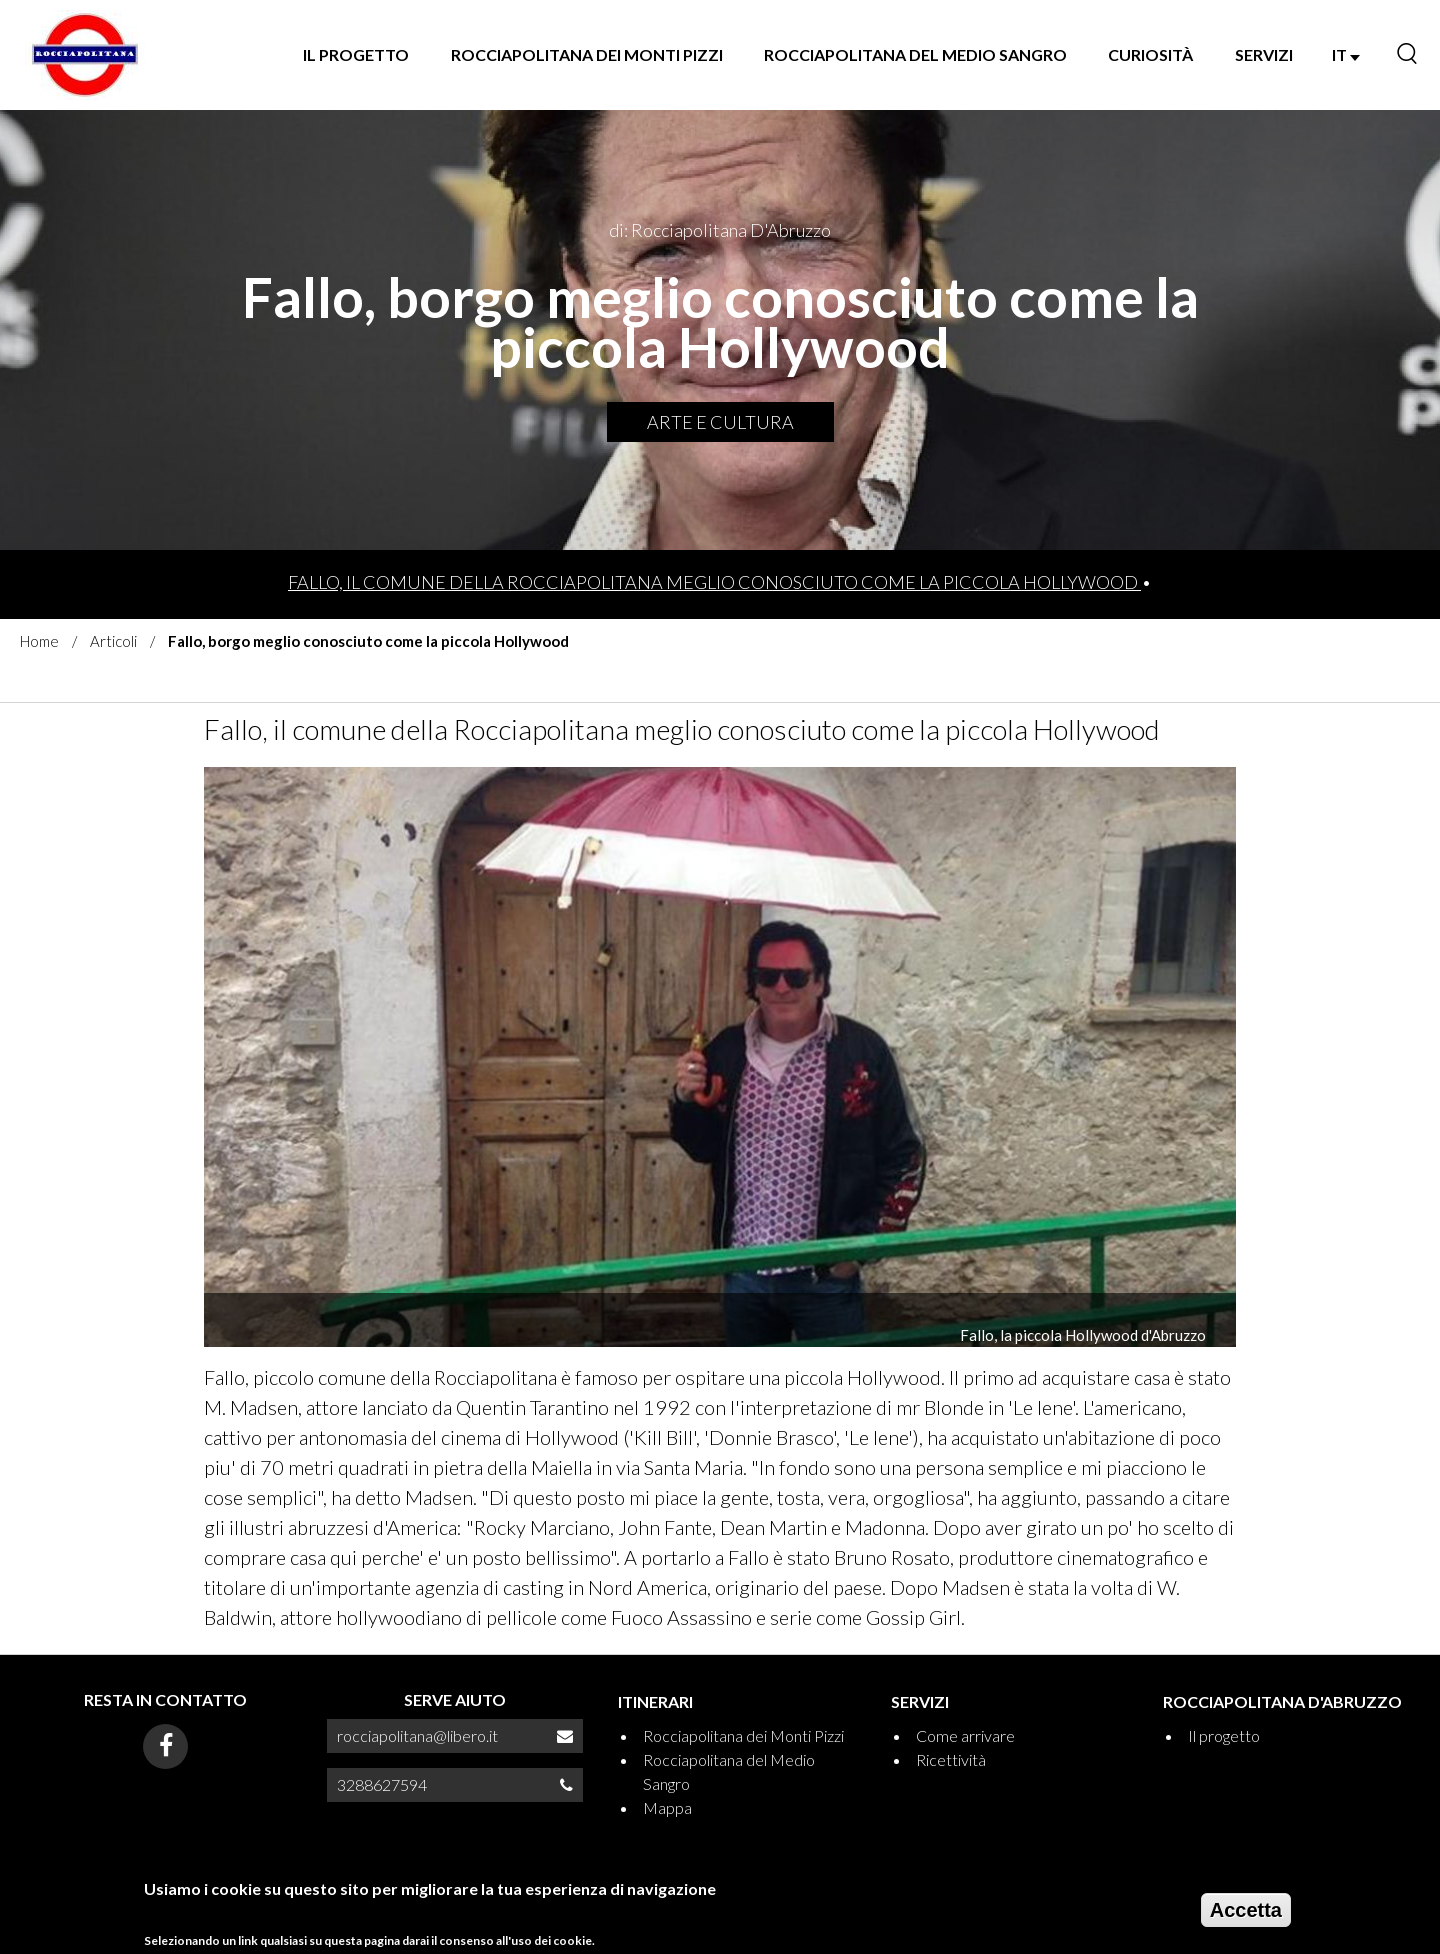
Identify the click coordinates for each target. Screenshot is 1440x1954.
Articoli (113, 641)
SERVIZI (1264, 54)
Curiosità (1150, 54)
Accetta (1246, 1915)
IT (1346, 54)
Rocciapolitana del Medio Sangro (915, 54)
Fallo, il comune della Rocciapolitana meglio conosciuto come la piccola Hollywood (714, 582)
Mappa (667, 1807)
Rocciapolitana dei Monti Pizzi (587, 54)
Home (39, 641)
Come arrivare (965, 1735)
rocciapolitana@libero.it (417, 1735)
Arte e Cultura (720, 422)
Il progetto (356, 54)
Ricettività (951, 1759)
